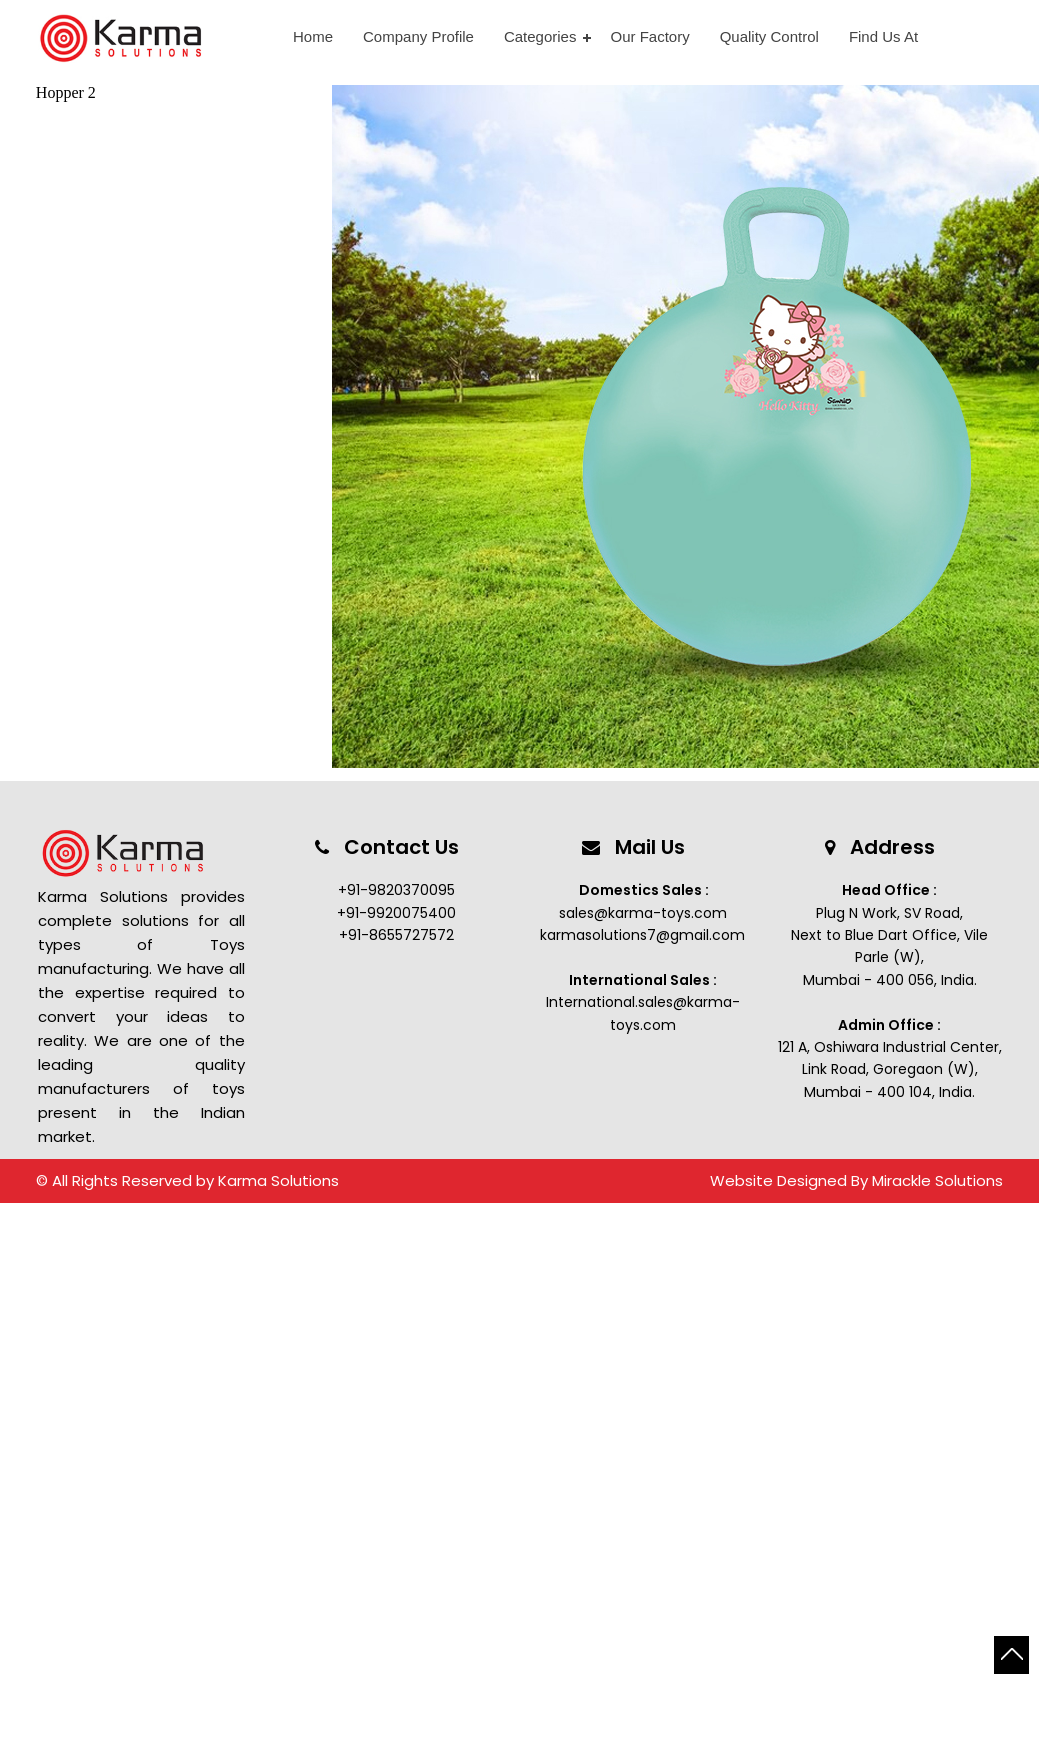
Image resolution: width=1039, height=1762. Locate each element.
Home (313, 36)
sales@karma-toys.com (643, 913)
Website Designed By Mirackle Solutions (856, 1180)
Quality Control (769, 36)
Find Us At (883, 36)
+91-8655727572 (396, 935)
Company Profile (418, 36)
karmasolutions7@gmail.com (642, 935)
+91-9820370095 (396, 890)
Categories (540, 36)
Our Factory (649, 36)
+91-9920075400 (396, 913)
